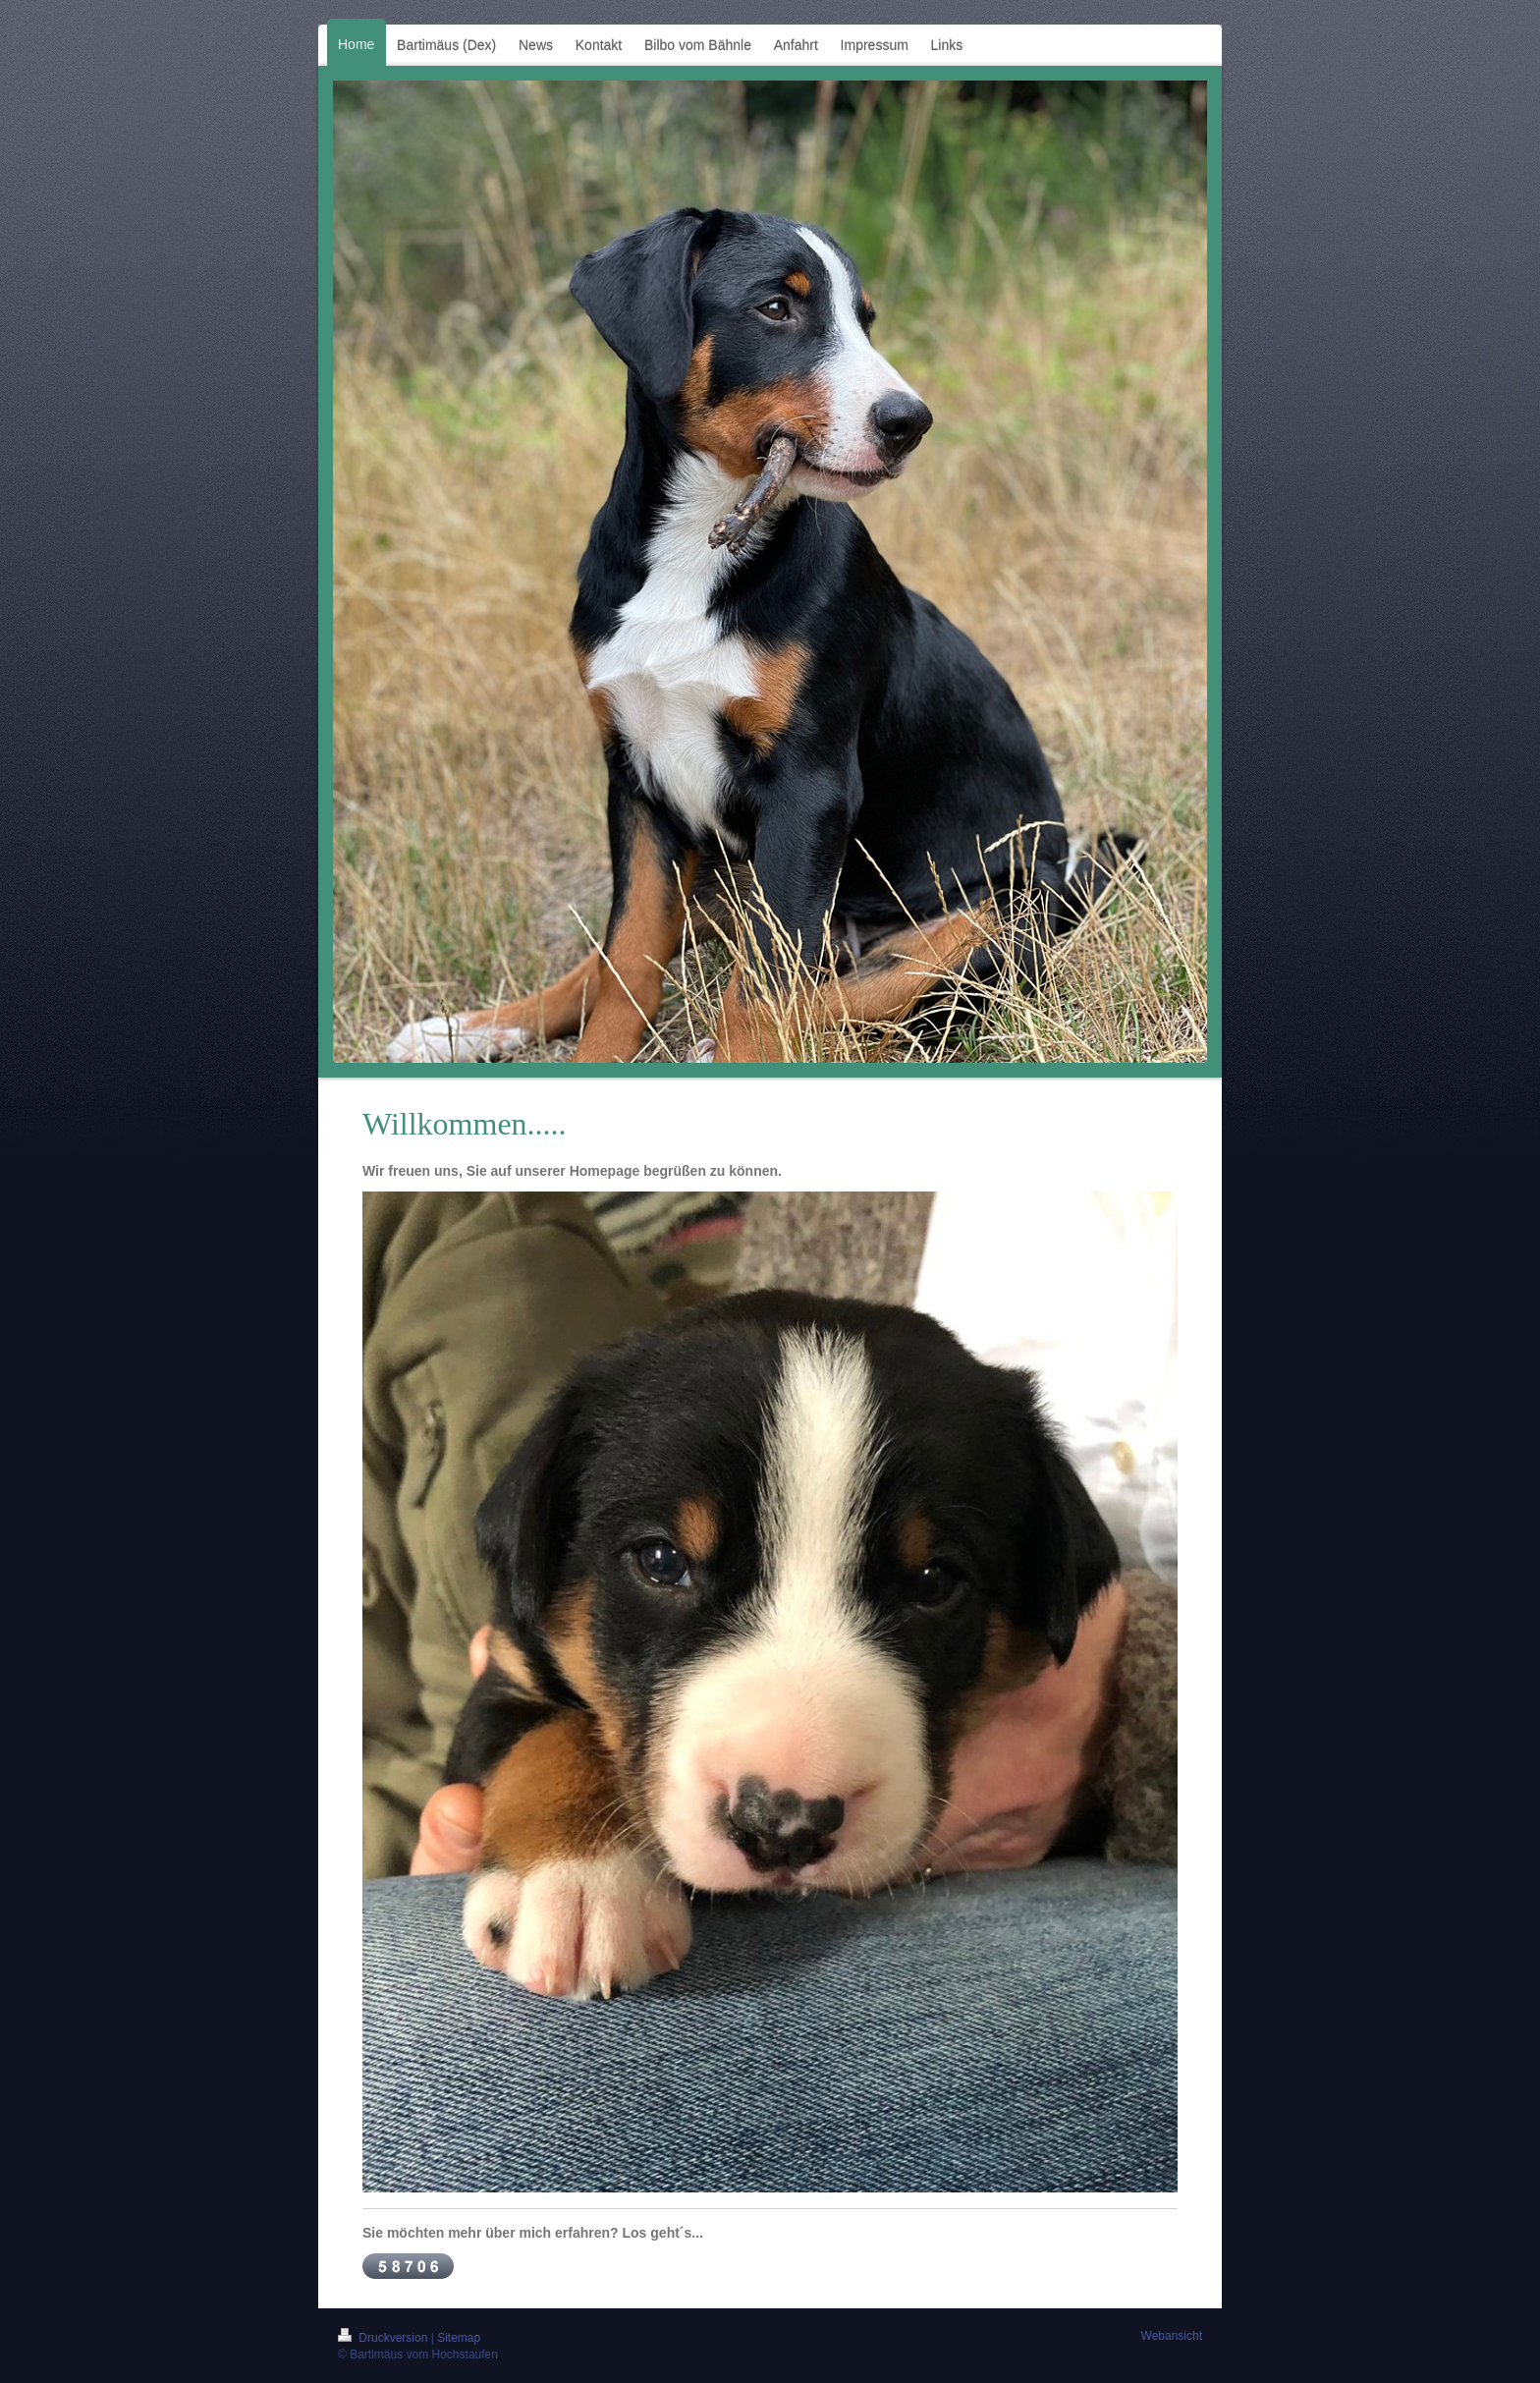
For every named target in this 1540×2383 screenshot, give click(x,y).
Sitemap (458, 2338)
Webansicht (1171, 2336)
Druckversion (384, 2338)
